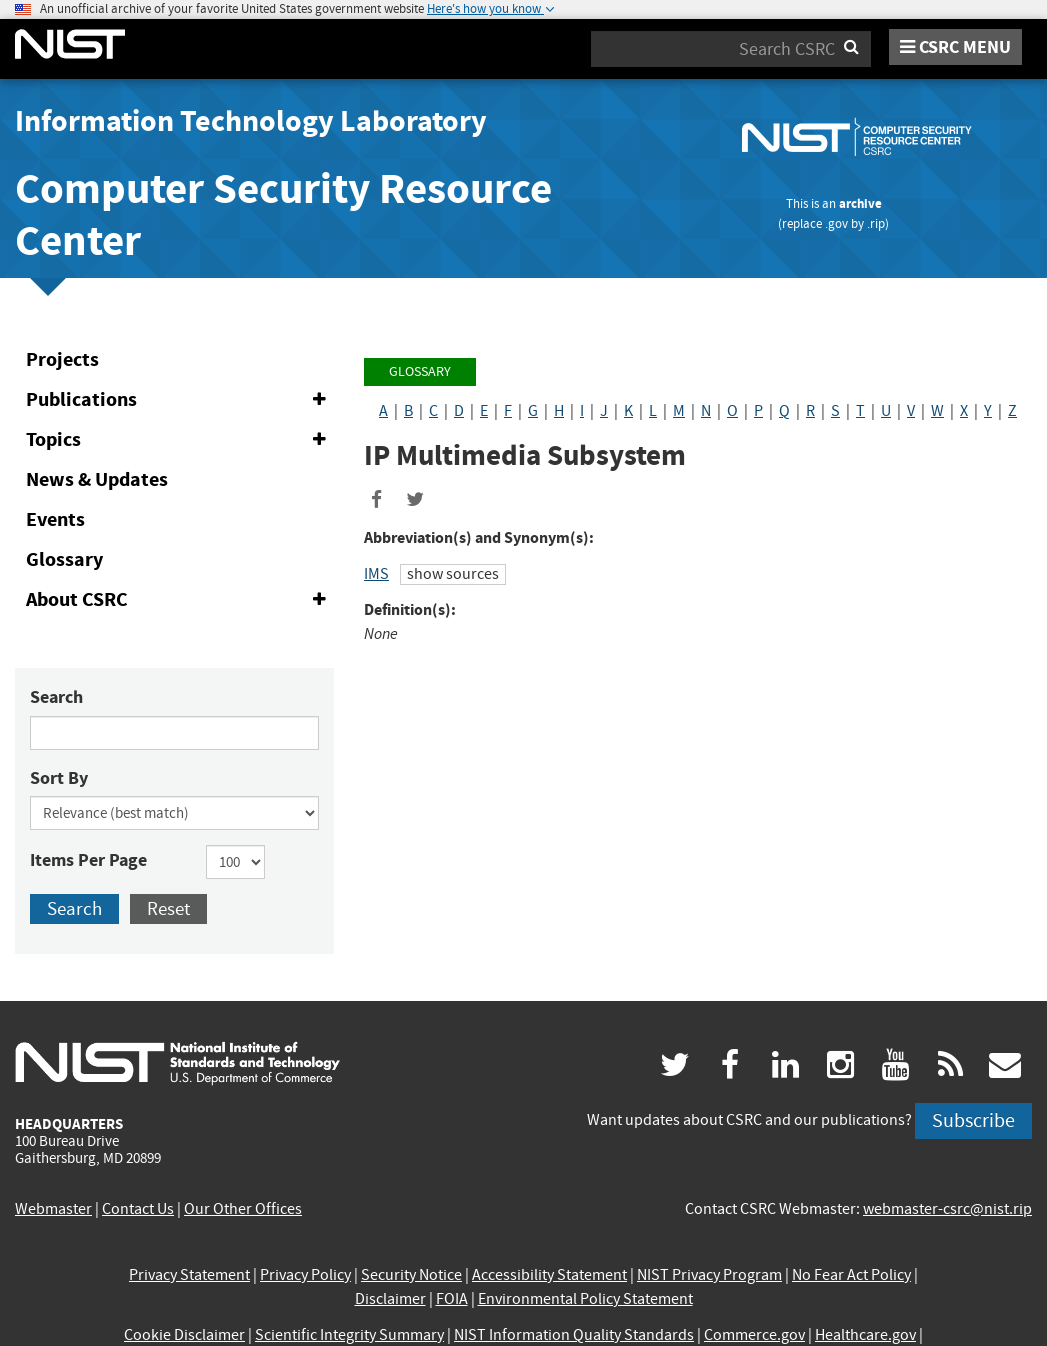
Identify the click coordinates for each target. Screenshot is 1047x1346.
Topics (180, 440)
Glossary (64, 559)
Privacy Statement (189, 1275)
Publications (180, 400)
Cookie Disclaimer (184, 1335)
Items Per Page (88, 860)
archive (860, 203)
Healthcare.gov (865, 1335)
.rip (876, 223)
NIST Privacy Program (709, 1275)
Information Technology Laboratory (251, 121)
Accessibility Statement (549, 1275)
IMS (376, 574)
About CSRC (180, 600)
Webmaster (53, 1209)
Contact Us (138, 1209)
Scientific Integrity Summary (349, 1335)
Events (55, 519)
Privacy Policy (305, 1275)
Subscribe (973, 1120)
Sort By (59, 778)
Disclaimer (390, 1299)
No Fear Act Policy (851, 1275)
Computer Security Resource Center (283, 214)
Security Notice (411, 1275)
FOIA (452, 1299)
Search (56, 697)
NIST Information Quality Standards (574, 1335)
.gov (836, 223)
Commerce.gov (754, 1335)
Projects (62, 359)
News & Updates (97, 479)
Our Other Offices (243, 1209)
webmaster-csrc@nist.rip (947, 1209)
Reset (168, 908)
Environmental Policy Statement (585, 1299)
